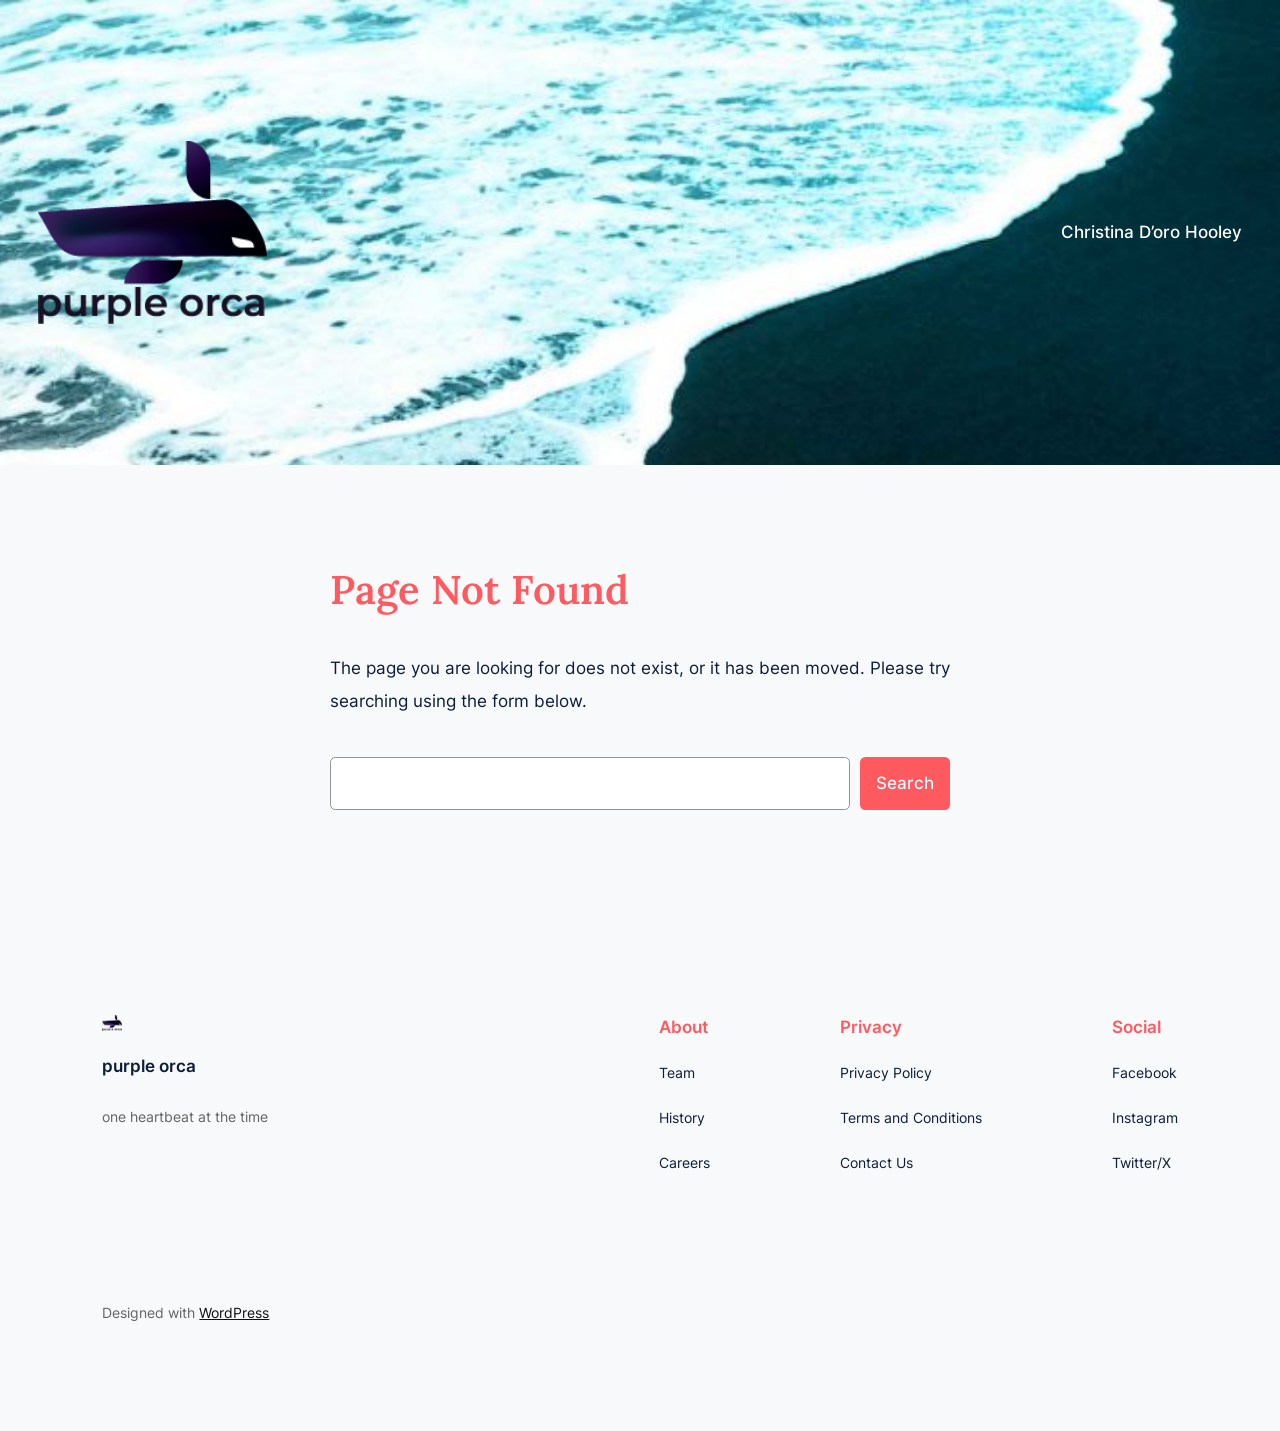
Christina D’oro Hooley (1151, 232)
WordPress (234, 1312)
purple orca (149, 1066)
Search (905, 783)
